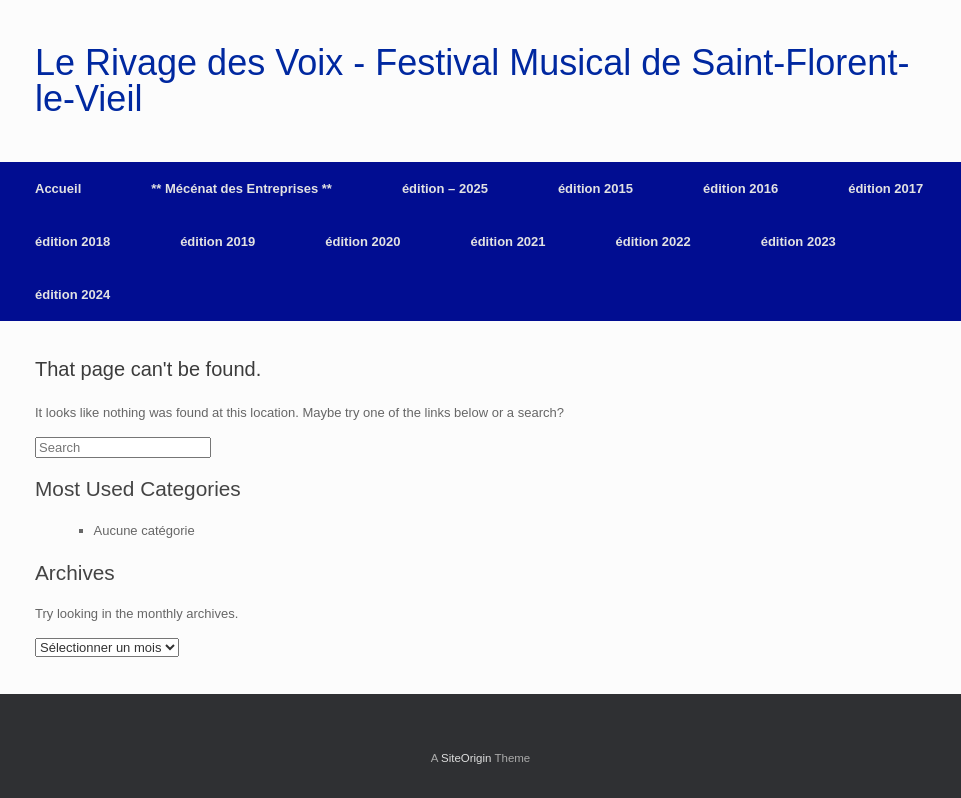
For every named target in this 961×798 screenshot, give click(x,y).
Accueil (58, 188)
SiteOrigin (466, 758)
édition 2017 (885, 188)
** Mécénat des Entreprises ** (241, 188)
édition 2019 (217, 241)
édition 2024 (72, 294)
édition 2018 (72, 241)
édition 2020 (362, 241)
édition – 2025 (445, 188)
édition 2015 (595, 188)
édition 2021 (507, 241)
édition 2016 (740, 188)
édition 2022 (653, 241)
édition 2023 (798, 241)
